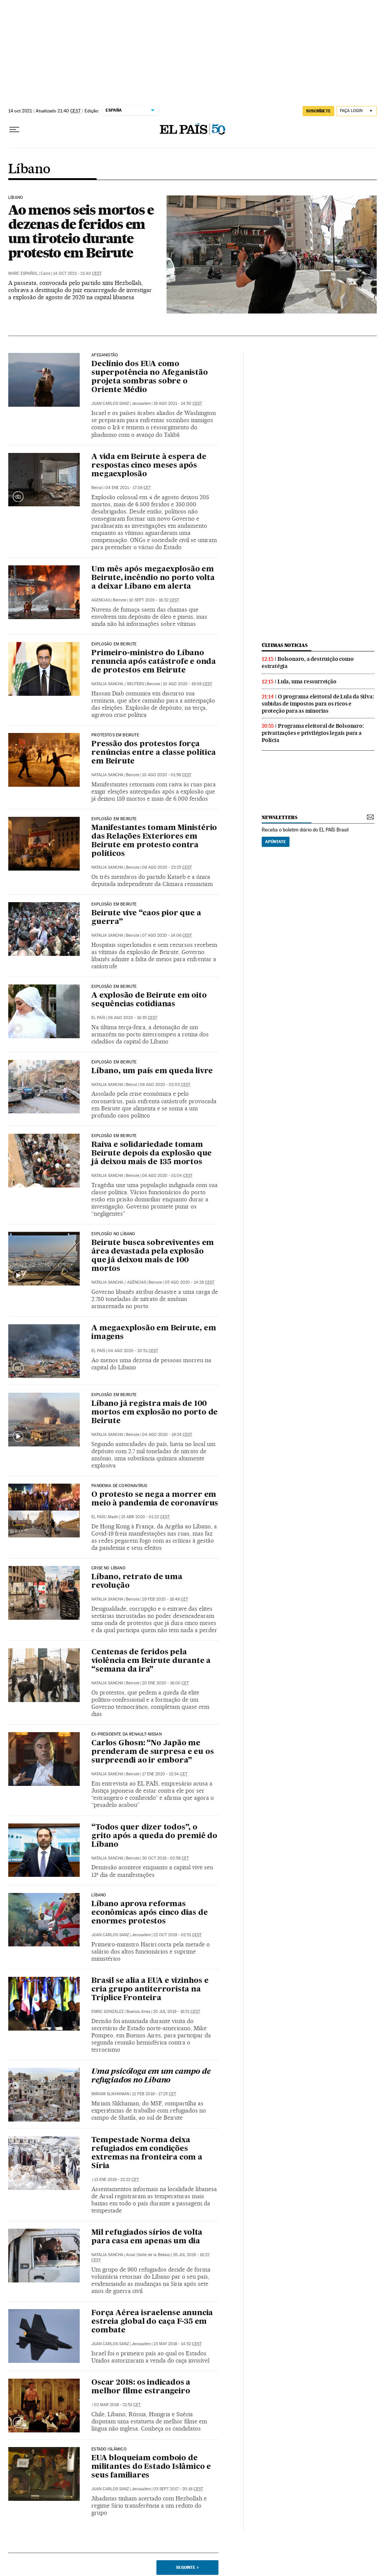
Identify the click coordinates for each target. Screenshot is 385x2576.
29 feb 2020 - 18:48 (165, 1599)
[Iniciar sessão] (356, 111)
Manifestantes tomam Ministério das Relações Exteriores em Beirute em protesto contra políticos (154, 841)
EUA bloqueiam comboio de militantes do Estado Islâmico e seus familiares (151, 2467)
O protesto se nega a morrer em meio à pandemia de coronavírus (154, 1499)
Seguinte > (187, 2567)
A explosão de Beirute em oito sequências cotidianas (148, 1000)
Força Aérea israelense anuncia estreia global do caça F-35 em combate (152, 2321)
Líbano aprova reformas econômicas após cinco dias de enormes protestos (149, 1913)
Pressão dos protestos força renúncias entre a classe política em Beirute (153, 753)
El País (98, 1017)
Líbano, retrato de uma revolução (136, 1581)
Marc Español (23, 273)
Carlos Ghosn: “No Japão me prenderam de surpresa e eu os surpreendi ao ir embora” (152, 1752)
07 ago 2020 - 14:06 (167, 935)
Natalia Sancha (107, 683)
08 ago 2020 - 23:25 (167, 867)
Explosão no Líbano (113, 1234)
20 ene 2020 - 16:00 (165, 1683)
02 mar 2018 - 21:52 (117, 2404)
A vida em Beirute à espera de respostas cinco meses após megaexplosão (148, 465)
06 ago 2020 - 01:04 (167, 1175)
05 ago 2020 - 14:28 (189, 1282)
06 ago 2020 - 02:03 (165, 1084)
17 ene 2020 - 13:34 (164, 1774)
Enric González (107, 2011)
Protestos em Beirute (115, 735)
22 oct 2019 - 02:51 (177, 1934)
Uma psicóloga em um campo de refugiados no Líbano (150, 2076)
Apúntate (275, 841)
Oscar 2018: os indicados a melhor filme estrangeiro (140, 2387)
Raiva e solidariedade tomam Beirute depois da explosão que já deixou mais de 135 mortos (151, 1153)
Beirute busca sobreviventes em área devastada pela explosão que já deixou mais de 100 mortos (152, 1256)
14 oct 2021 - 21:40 (77, 273)
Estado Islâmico (109, 2449)
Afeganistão (104, 355)
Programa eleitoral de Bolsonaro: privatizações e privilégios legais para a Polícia (313, 733)
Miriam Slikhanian (110, 2093)
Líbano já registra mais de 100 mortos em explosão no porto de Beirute (154, 1412)
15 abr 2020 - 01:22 (145, 1516)
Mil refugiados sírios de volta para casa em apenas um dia (146, 2237)
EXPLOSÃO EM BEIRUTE (113, 1062)
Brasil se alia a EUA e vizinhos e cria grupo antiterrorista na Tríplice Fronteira (149, 1989)
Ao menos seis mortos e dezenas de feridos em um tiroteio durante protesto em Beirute (81, 231)
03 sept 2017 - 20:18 (178, 2489)
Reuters (135, 683)
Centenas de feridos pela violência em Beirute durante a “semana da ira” (151, 1661)
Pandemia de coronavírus (119, 1486)
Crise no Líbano (108, 1568)
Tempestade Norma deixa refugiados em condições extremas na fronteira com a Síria (146, 2153)
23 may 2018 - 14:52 (177, 2343)
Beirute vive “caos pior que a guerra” (146, 918)
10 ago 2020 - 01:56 (166, 774)
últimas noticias (285, 645)
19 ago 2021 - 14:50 (177, 403)
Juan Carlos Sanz (110, 403)
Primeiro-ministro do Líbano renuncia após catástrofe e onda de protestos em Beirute (153, 662)
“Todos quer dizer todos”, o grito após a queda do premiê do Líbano (154, 1836)
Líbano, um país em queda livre (152, 1071)
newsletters (279, 817)
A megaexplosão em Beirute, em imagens (153, 1333)
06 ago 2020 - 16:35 (132, 1017)
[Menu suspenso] (14, 130)
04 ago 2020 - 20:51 (133, 1350)
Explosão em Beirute (113, 644)
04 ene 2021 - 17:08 (128, 487)
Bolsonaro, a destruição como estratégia (307, 662)
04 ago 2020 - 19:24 (167, 1434)
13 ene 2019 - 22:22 (116, 2179)
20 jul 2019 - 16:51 (176, 2011)
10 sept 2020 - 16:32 (154, 600)
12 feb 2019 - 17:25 (154, 2093)
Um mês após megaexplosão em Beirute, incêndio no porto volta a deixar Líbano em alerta (153, 578)
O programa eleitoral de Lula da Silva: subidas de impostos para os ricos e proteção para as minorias (318, 703)
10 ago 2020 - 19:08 (187, 683)
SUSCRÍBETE (318, 111)
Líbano (29, 169)
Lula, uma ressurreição (306, 681)
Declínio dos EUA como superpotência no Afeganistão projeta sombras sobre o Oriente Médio (149, 377)
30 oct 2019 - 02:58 (165, 1858)
